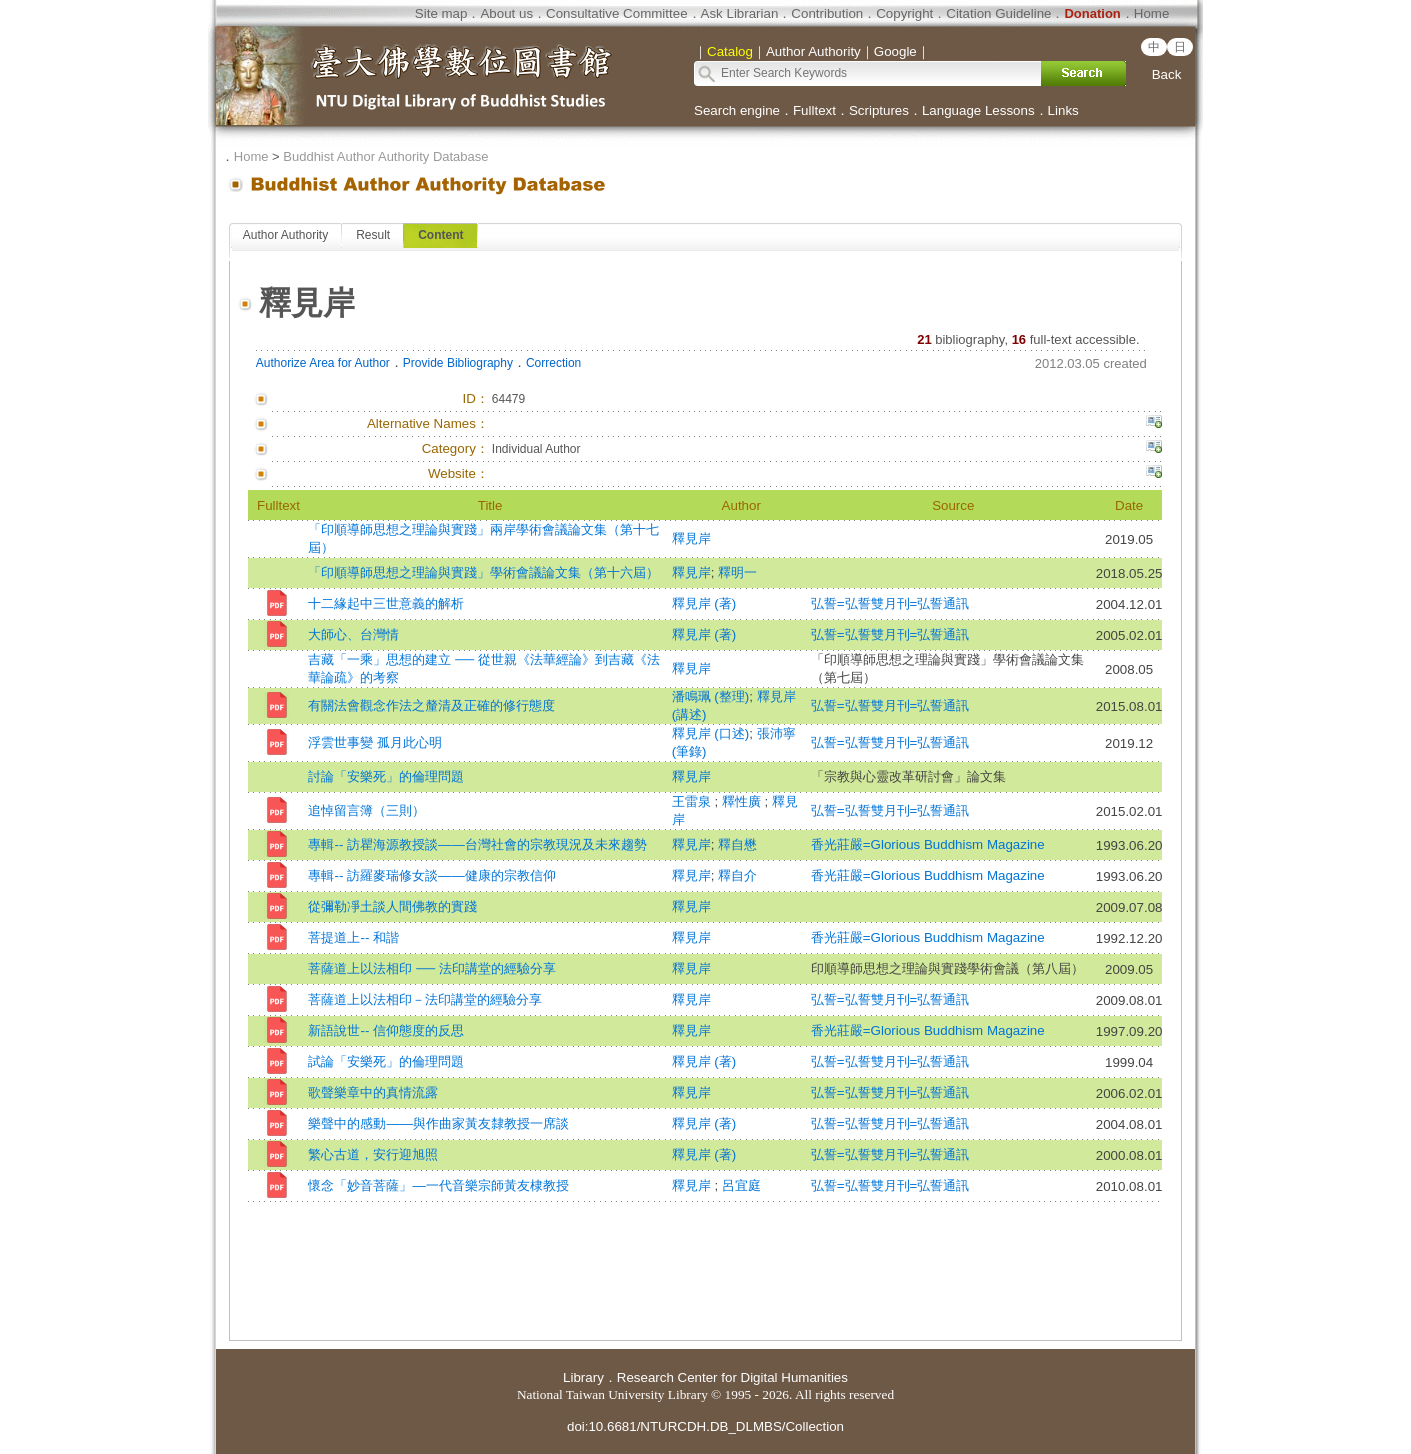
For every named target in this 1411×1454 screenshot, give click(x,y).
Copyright (904, 13)
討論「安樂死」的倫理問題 (386, 776)
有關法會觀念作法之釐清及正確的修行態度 (431, 705)
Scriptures (879, 110)
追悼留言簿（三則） (366, 810)
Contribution (827, 13)
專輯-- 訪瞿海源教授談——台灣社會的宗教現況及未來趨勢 (477, 844)
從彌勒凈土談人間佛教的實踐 (392, 906)
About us (506, 13)
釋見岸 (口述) (711, 733)
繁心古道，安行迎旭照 (373, 1154)
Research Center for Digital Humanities (732, 1377)
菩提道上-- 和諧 (353, 937)
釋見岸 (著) (704, 603)
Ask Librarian (740, 13)
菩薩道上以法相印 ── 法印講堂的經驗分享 (431, 968)
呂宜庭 (741, 1185)
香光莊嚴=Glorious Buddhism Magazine (928, 844)
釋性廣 (743, 801)
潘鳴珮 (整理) (711, 696)
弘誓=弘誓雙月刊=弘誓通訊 (890, 603)
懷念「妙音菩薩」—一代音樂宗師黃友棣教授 (438, 1185)
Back (1167, 74)
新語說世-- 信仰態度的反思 (386, 1030)
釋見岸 (691, 538)
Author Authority (285, 235)
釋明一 (737, 572)
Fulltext (814, 110)
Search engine (737, 110)
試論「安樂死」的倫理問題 (386, 1061)
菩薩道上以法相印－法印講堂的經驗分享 (425, 999)
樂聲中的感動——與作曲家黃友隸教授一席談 (438, 1123)
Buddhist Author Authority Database (385, 156)
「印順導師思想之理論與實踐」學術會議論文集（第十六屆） (483, 572)
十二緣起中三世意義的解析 (386, 603)
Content (440, 235)
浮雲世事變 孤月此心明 (375, 742)
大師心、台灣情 (353, 634)
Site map (441, 13)
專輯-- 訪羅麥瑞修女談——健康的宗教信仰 (431, 875)
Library (583, 1377)
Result (373, 235)
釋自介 (737, 875)
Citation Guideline (998, 13)
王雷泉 (693, 801)
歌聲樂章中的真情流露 (373, 1092)
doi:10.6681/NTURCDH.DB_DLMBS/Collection (705, 1426)
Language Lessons (978, 110)
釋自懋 (737, 844)
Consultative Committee (616, 13)
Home (1152, 13)
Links (1063, 110)
